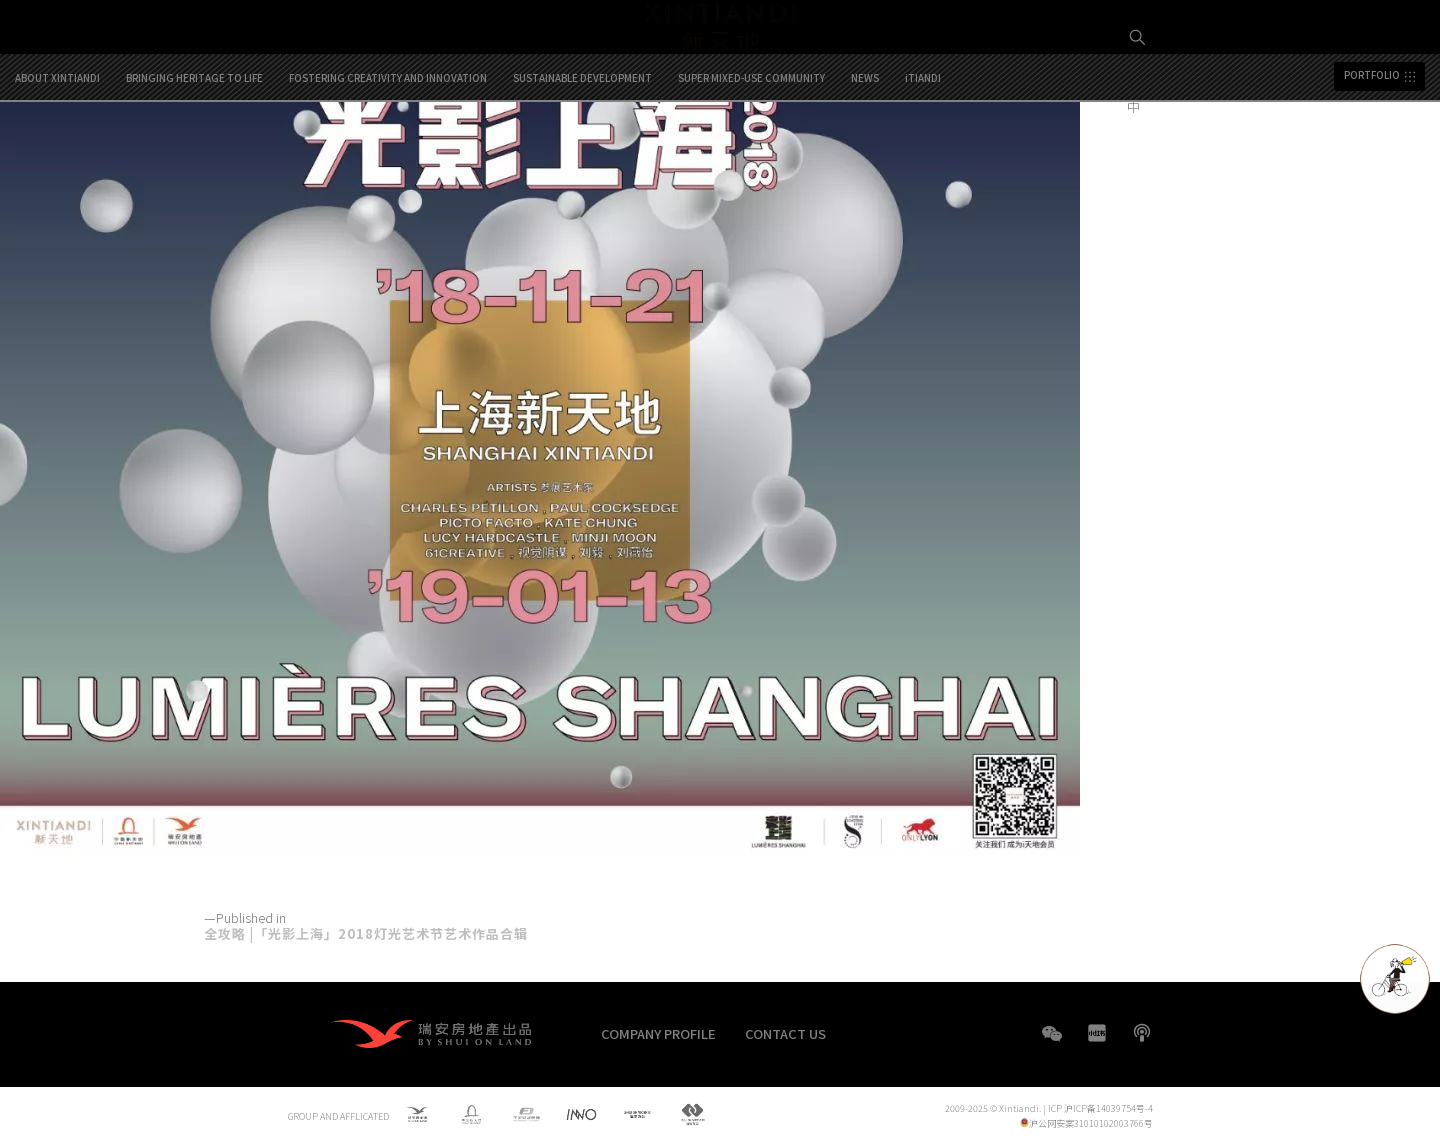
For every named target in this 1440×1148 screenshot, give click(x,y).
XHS (1097, 1033)
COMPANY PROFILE (658, 1033)
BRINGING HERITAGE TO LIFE (194, 162)
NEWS (865, 162)
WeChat (1052, 1043)
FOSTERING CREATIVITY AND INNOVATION (388, 162)
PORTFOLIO (1372, 160)
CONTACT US (785, 1033)
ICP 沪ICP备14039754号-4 (1100, 1109)
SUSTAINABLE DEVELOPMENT (582, 162)
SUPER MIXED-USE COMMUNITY (751, 162)
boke (1142, 1033)
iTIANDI (923, 162)
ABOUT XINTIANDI (57, 162)
